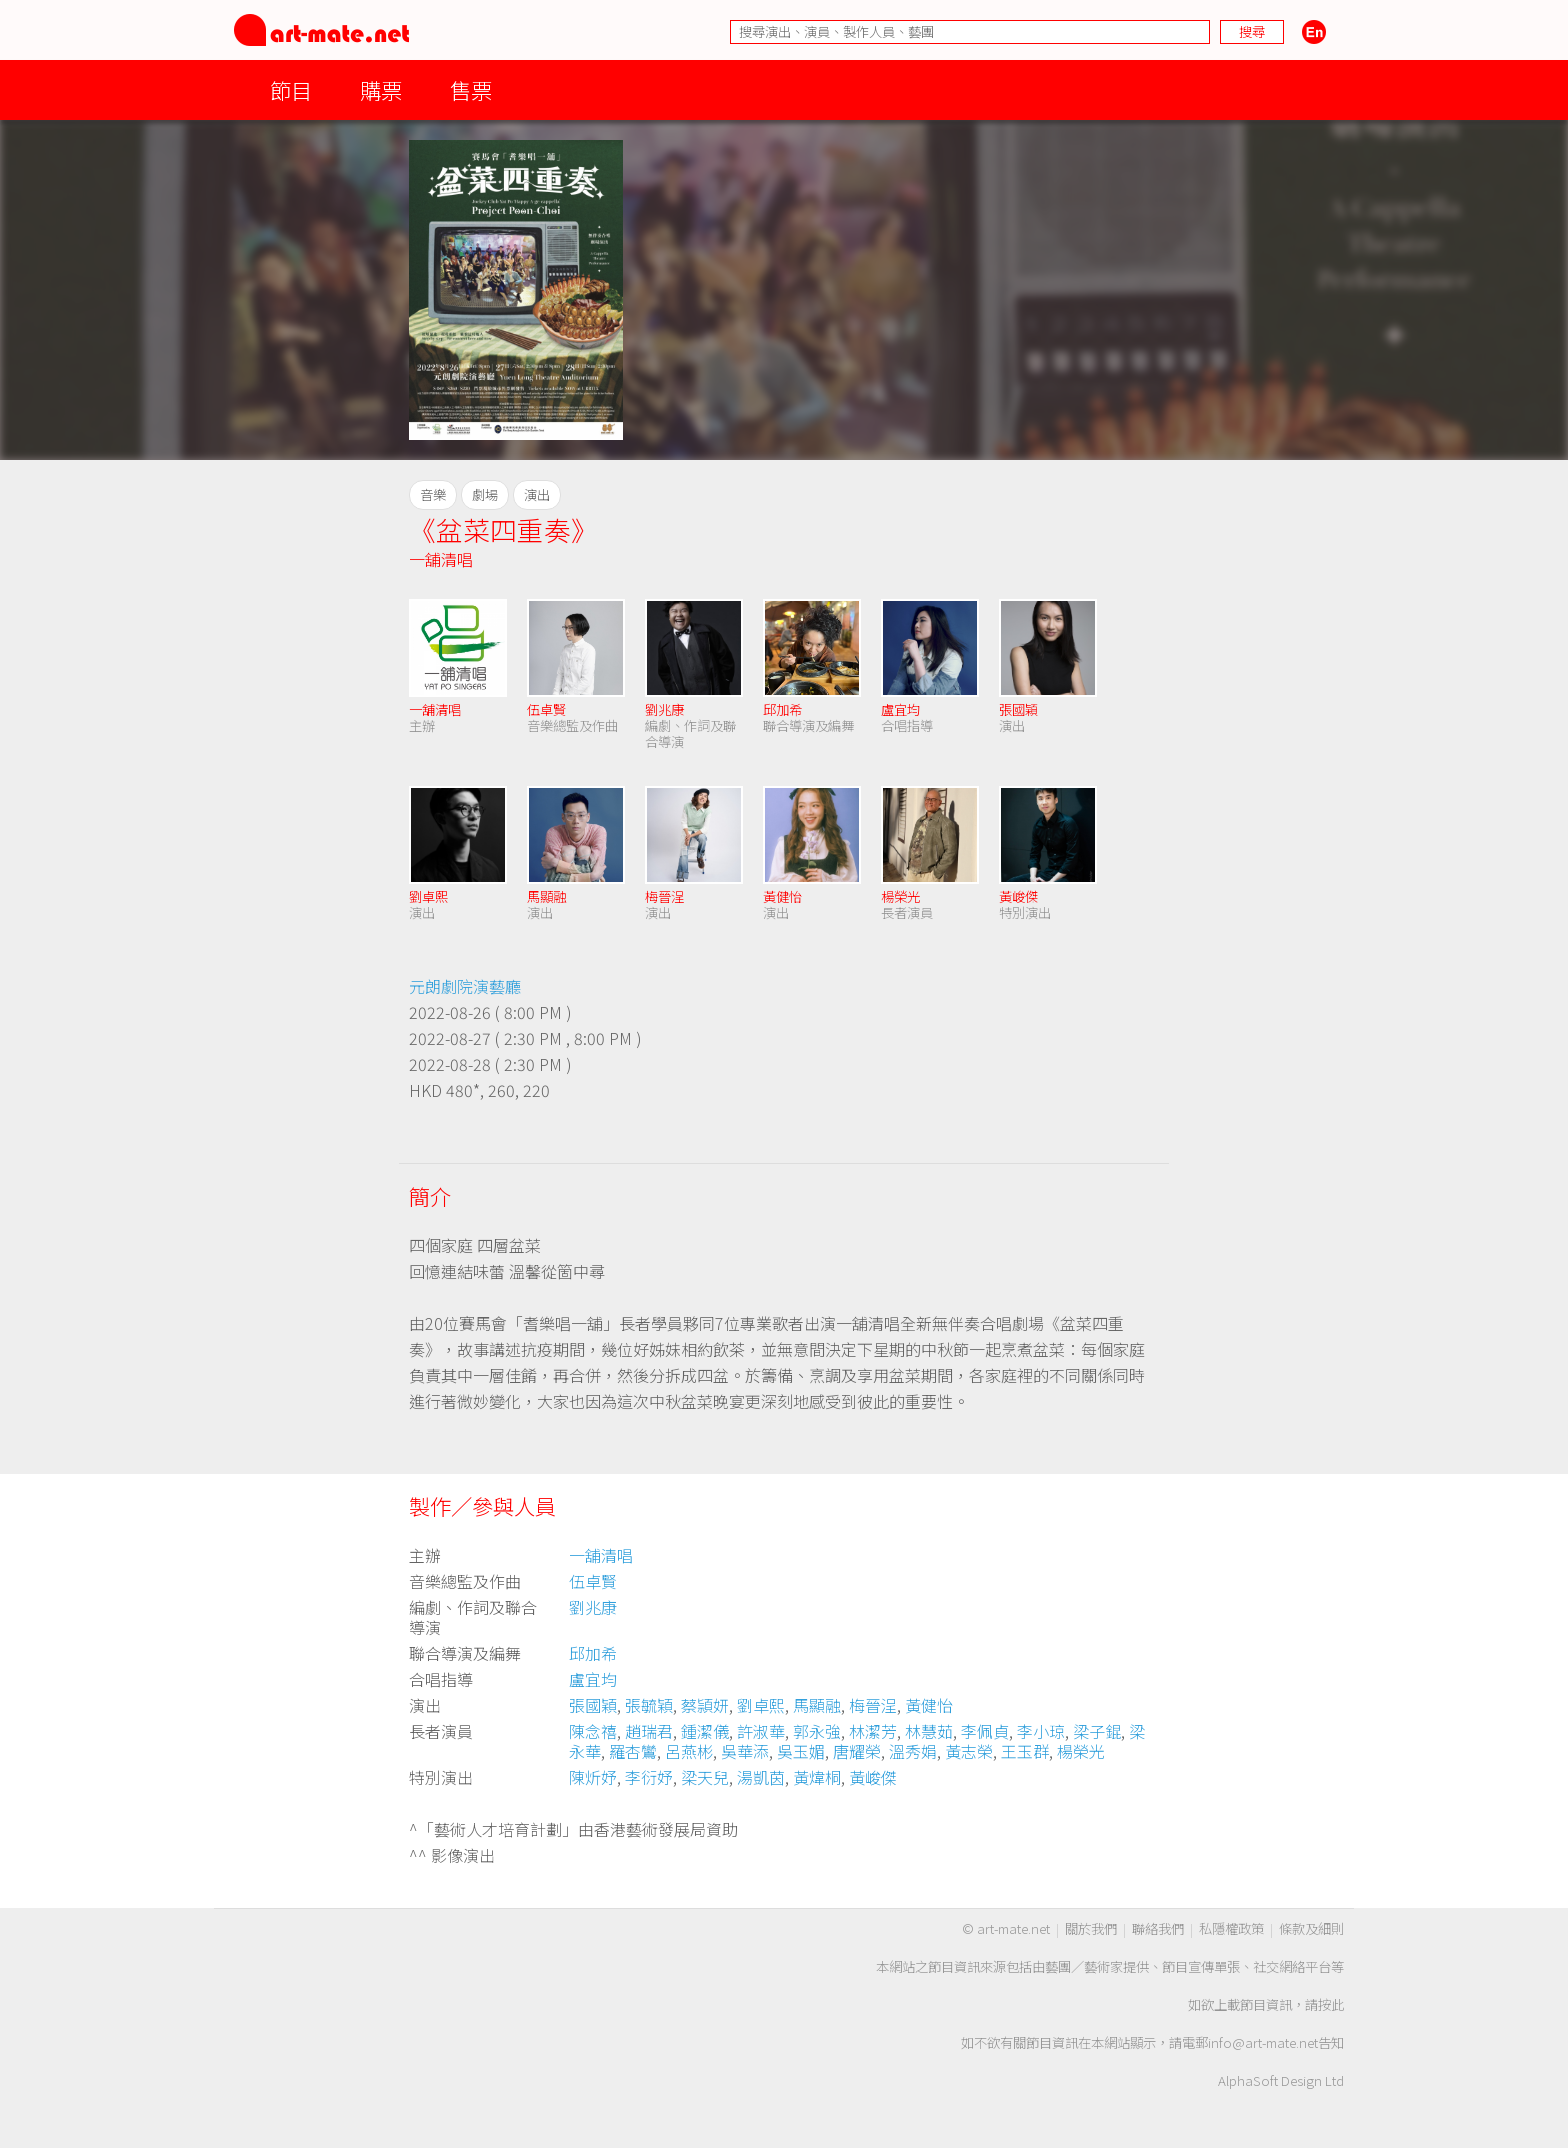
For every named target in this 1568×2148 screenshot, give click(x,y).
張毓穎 (649, 1705)
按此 (1331, 2004)
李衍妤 (649, 1777)
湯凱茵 (761, 1777)
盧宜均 (900, 709)
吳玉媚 (801, 1751)
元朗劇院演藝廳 (465, 986)
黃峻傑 (1018, 896)
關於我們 (1091, 1928)
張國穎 (1018, 709)
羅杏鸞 (633, 1751)
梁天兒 (705, 1777)
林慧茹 (929, 1731)
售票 (471, 89)
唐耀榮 (857, 1751)
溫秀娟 (913, 1751)
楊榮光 (900, 896)
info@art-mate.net (1263, 2042)
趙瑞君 (649, 1731)
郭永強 (817, 1731)
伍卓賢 (546, 709)
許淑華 (761, 1731)
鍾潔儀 (705, 1731)
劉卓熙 (428, 896)
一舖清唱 (441, 559)
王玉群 (1025, 1751)
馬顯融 (546, 896)
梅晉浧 (664, 896)
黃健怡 (782, 896)
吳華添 (745, 1751)
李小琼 (1041, 1731)
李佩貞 (985, 1731)
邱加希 (782, 709)
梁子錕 (1097, 1731)
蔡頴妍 (705, 1705)
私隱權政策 (1231, 1928)
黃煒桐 (817, 1777)
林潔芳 (873, 1731)
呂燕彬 (689, 1751)
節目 (291, 89)
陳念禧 (593, 1731)
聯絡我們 (1158, 1928)
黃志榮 (969, 1751)
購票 (381, 89)
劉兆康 (664, 709)
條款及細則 (1311, 1928)
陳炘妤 (593, 1777)
